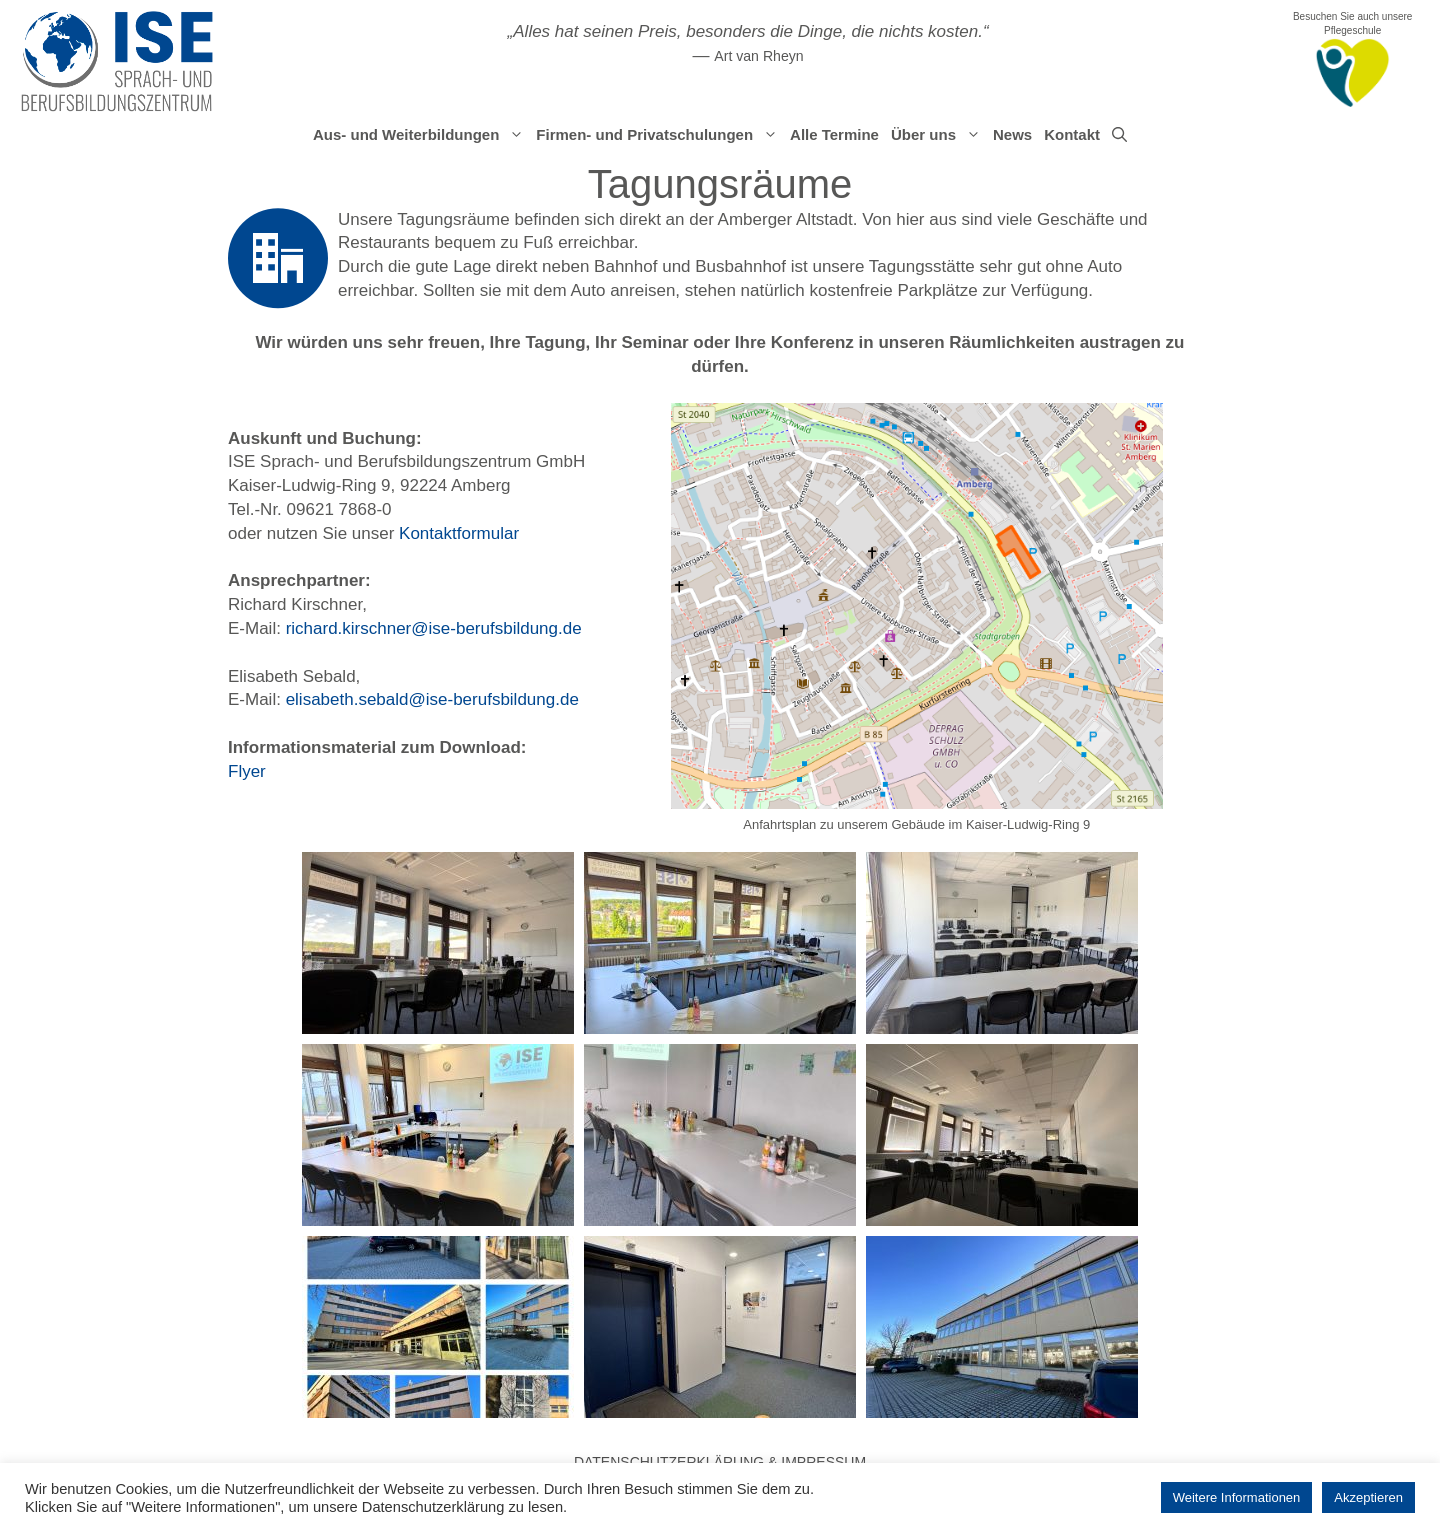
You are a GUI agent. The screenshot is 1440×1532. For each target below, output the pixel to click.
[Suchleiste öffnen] (1119, 135)
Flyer (247, 771)
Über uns (939, 135)
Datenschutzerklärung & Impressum (720, 1462)
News (1012, 134)
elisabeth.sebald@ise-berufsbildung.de (432, 699)
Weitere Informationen (1237, 1497)
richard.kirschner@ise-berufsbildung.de (434, 628)
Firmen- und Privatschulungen (660, 135)
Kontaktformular (459, 533)
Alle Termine (834, 134)
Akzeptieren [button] (1368, 1497)
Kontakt (1072, 134)
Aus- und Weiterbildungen (421, 135)
